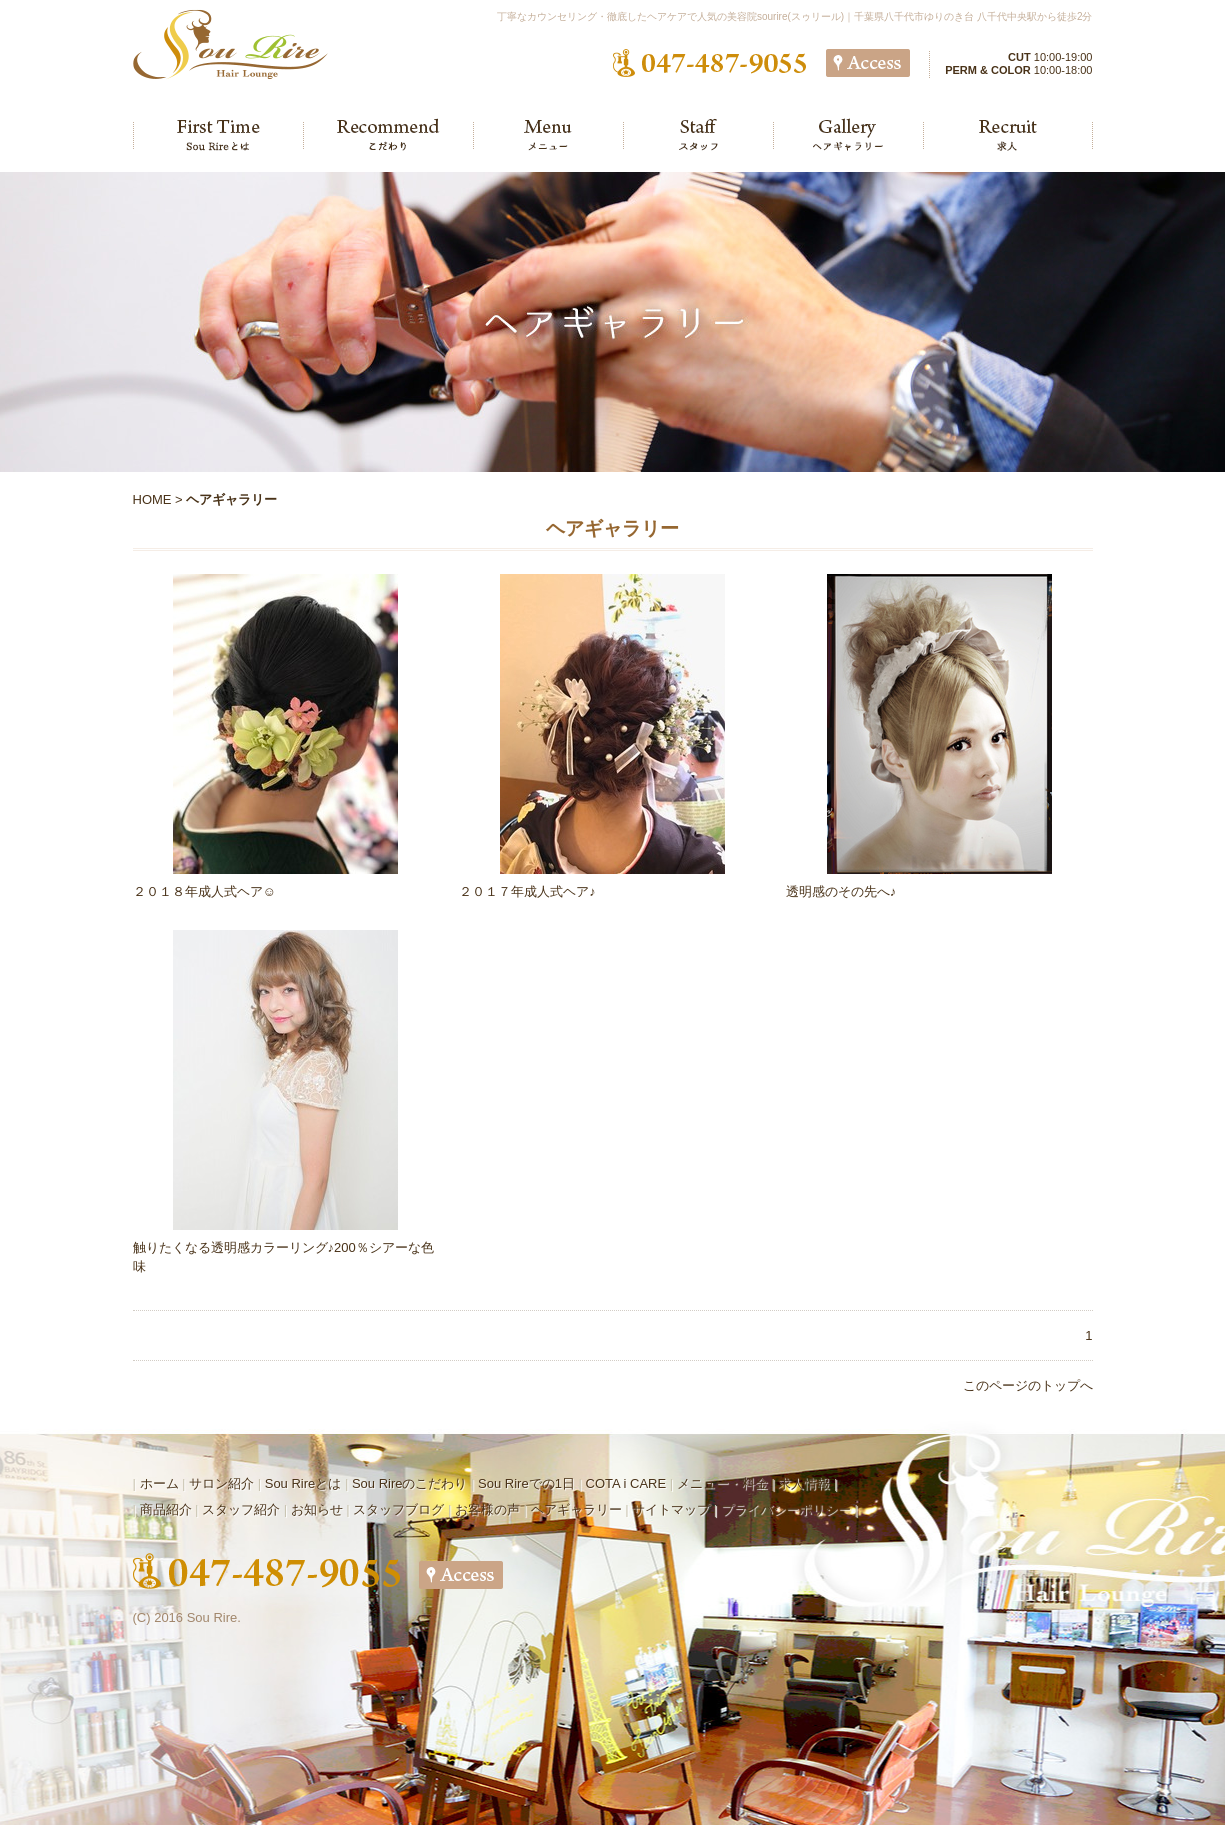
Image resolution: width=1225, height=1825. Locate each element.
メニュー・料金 (722, 1483)
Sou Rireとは (303, 1483)
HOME (152, 499)
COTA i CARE (626, 1483)
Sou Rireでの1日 (526, 1483)
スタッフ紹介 (241, 1509)
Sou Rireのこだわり (410, 1483)
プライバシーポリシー (786, 1509)
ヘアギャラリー (576, 1509)
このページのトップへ (1028, 1385)
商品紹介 (166, 1509)
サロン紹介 (221, 1483)
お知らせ (317, 1509)
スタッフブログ (398, 1509)
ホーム (159, 1483)
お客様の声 (487, 1509)
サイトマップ (671, 1509)
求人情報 (804, 1483)
